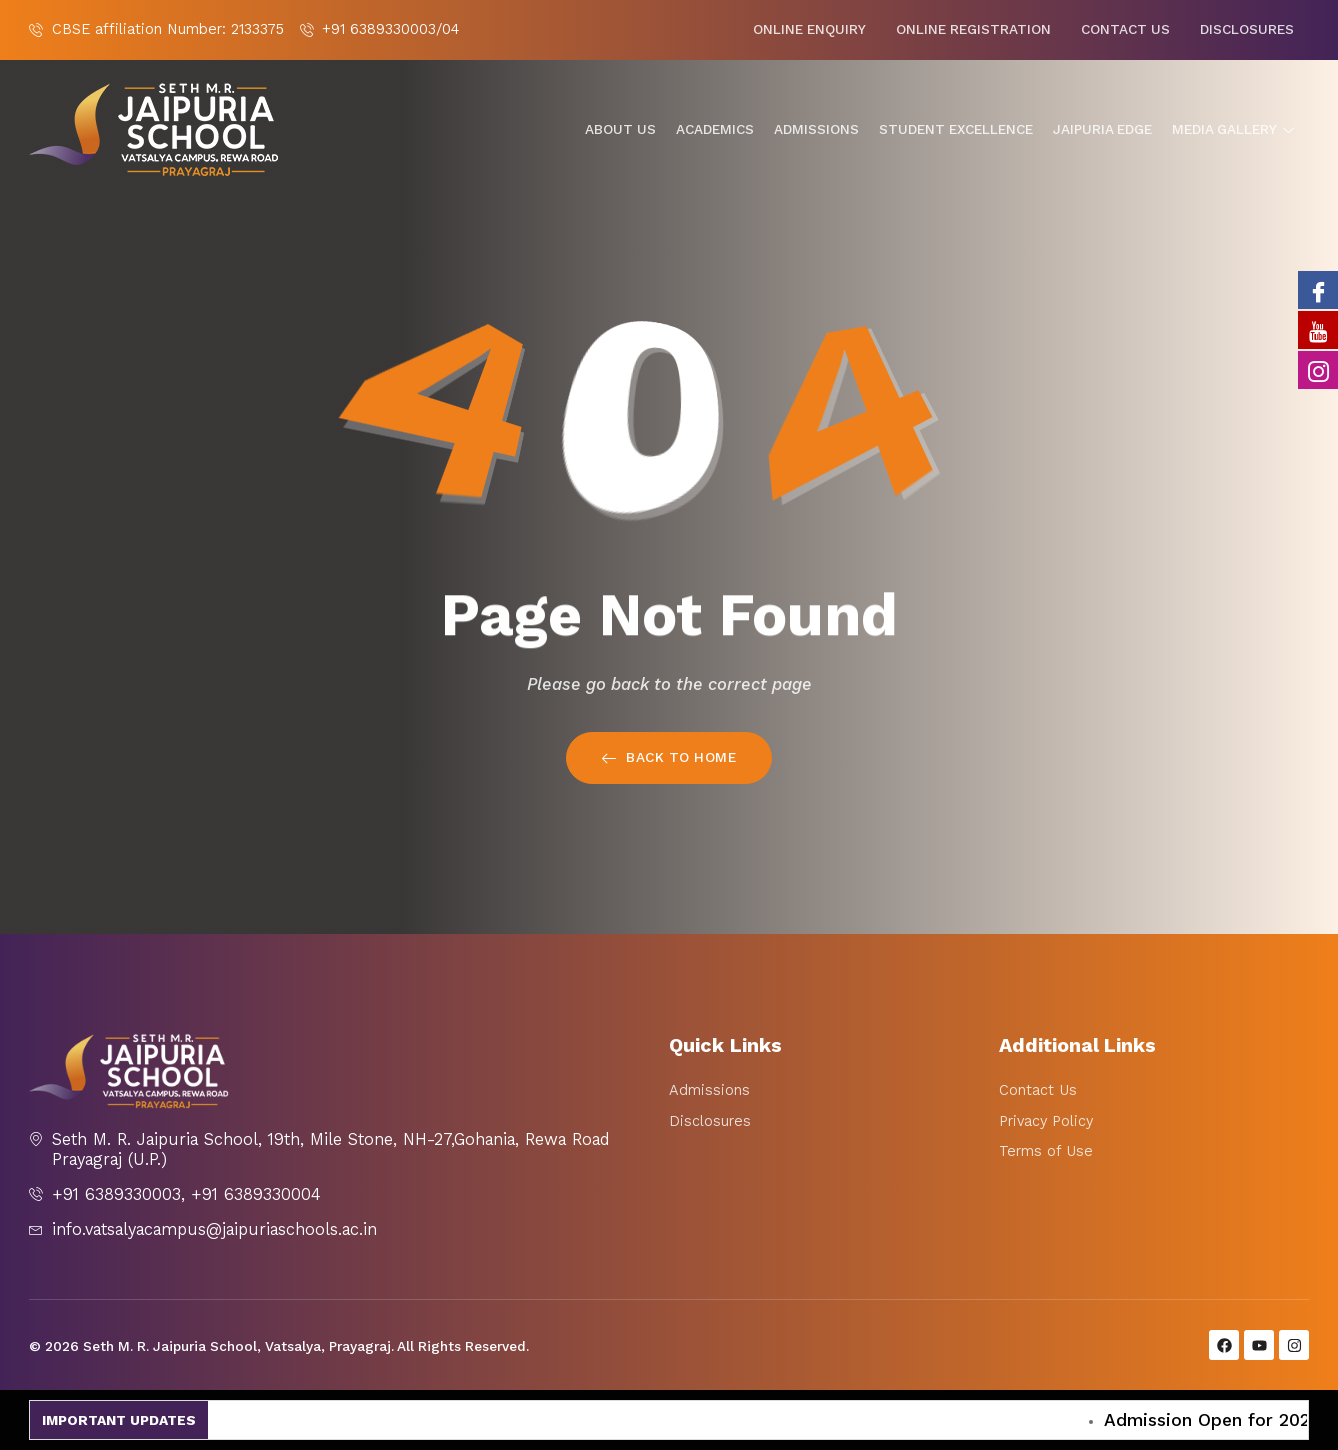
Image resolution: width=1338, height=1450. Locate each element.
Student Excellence (956, 129)
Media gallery (1235, 129)
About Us (620, 129)
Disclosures (1247, 29)
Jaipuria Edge (1102, 129)
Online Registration (973, 29)
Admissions (816, 129)
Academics (715, 129)
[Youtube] (1318, 330)
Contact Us (1125, 29)
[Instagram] (1318, 370)
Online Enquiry (809, 29)
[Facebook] (1318, 290)
